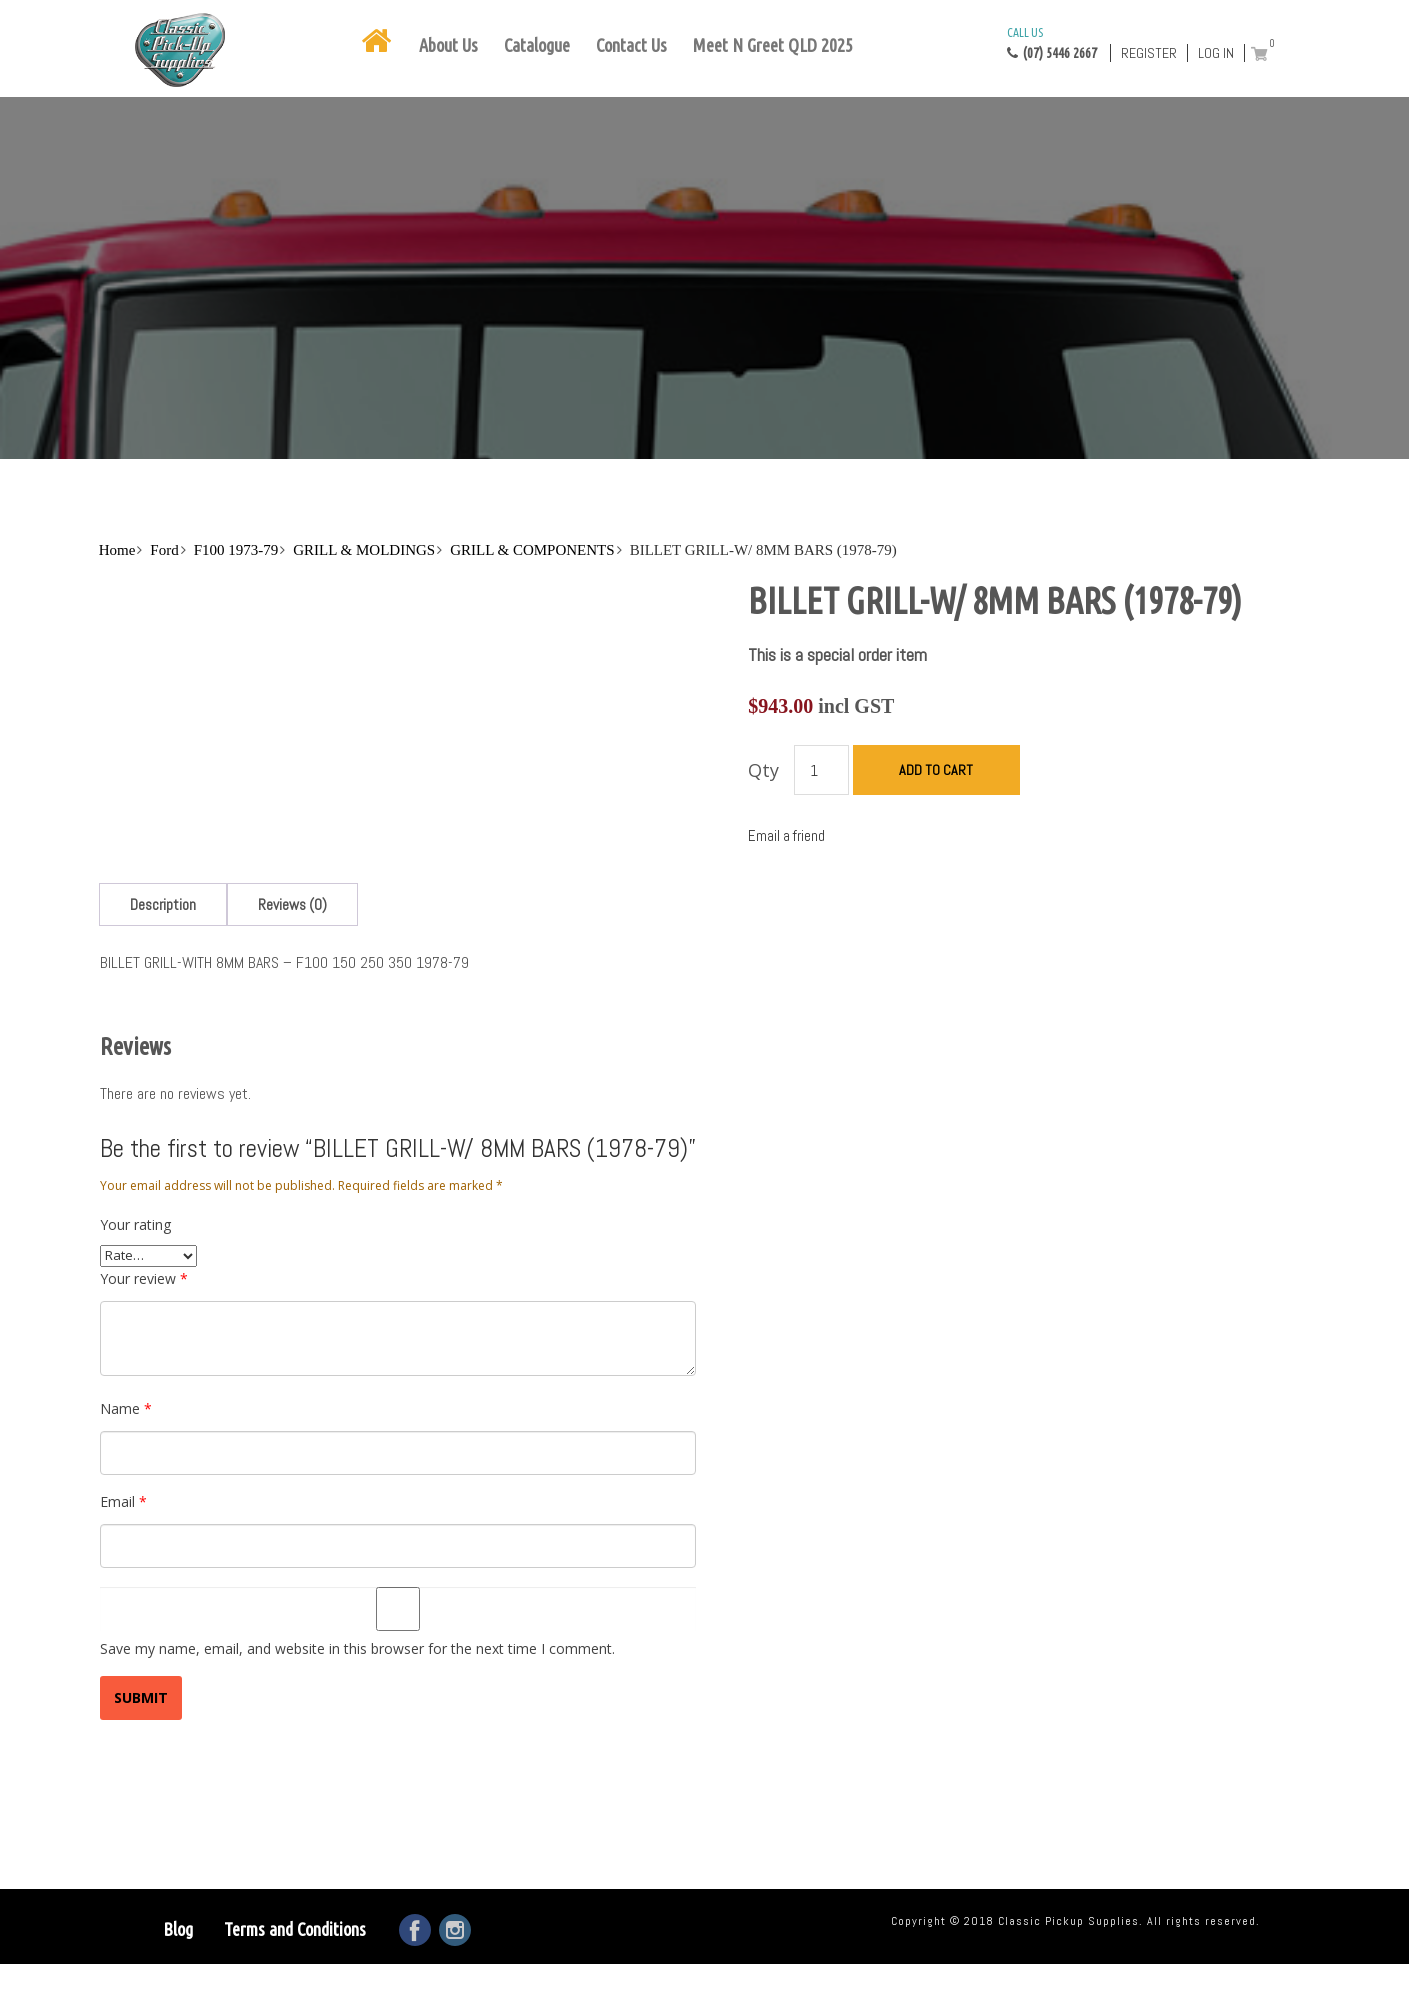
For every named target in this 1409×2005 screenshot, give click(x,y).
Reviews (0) (292, 904)
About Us (448, 45)
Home (117, 550)
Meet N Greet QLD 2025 (773, 45)
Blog (178, 1929)
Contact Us (631, 45)
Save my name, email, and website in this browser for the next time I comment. (357, 1648)
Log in (1216, 53)
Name (126, 1408)
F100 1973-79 (236, 550)
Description (163, 904)
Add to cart (936, 770)
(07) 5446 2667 (1052, 42)
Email (123, 1501)
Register (1149, 53)
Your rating (135, 1224)
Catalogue (537, 45)
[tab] (163, 904)
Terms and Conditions (295, 1929)
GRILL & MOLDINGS (364, 550)
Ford (164, 550)
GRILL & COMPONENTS (532, 550)
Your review (144, 1278)
